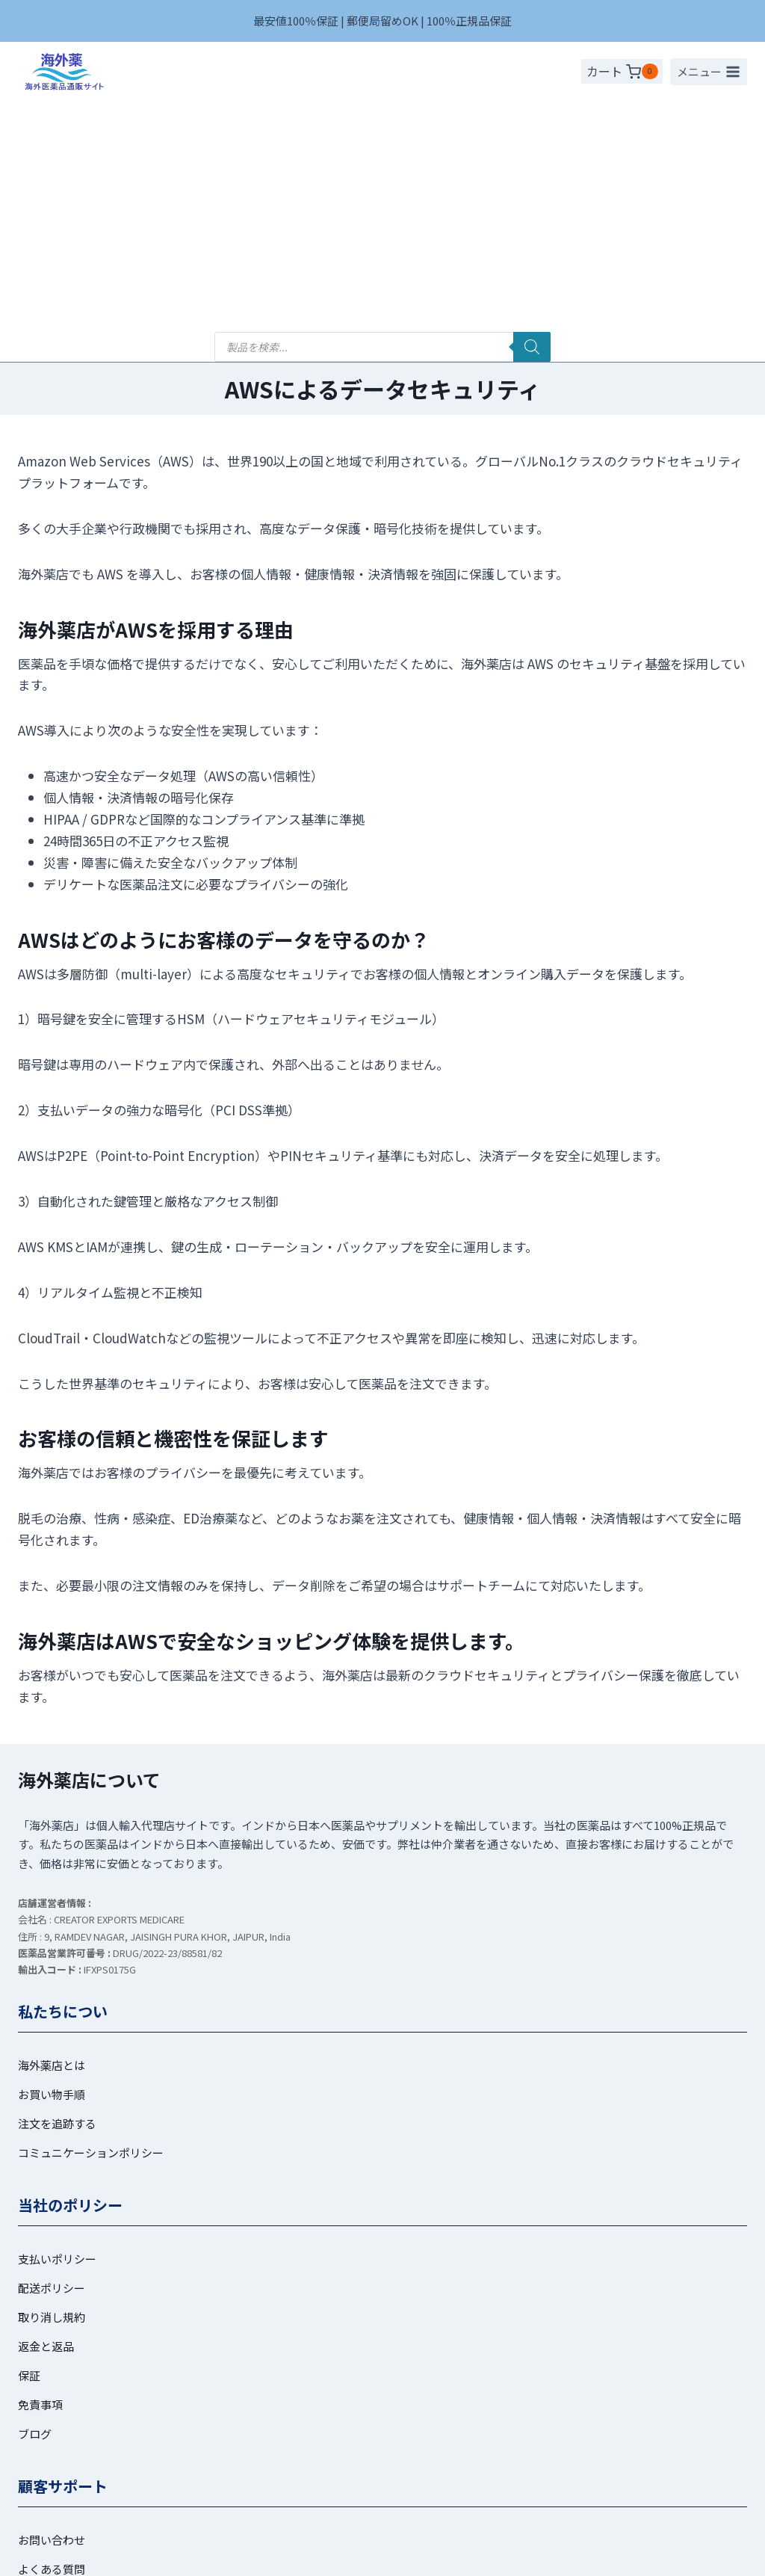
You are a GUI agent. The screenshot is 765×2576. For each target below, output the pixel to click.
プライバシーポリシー (289, 2484)
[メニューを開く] (708, 71)
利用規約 (180, 2484)
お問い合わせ (51, 2309)
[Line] (397, 2556)
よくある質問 (51, 2338)
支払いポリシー (57, 2028)
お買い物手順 (51, 1863)
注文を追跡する (57, 1892)
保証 (29, 2144)
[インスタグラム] (367, 2556)
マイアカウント (57, 2367)
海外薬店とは (51, 1834)
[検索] (532, 117)
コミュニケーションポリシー (91, 1921)
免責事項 (40, 2173)
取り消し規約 (51, 2086)
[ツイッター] (338, 2556)
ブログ (35, 2202)
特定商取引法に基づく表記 (442, 2484)
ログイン (40, 2425)
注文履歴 (40, 2396)
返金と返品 (46, 2115)
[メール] (426, 2556)
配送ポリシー (51, 2057)
